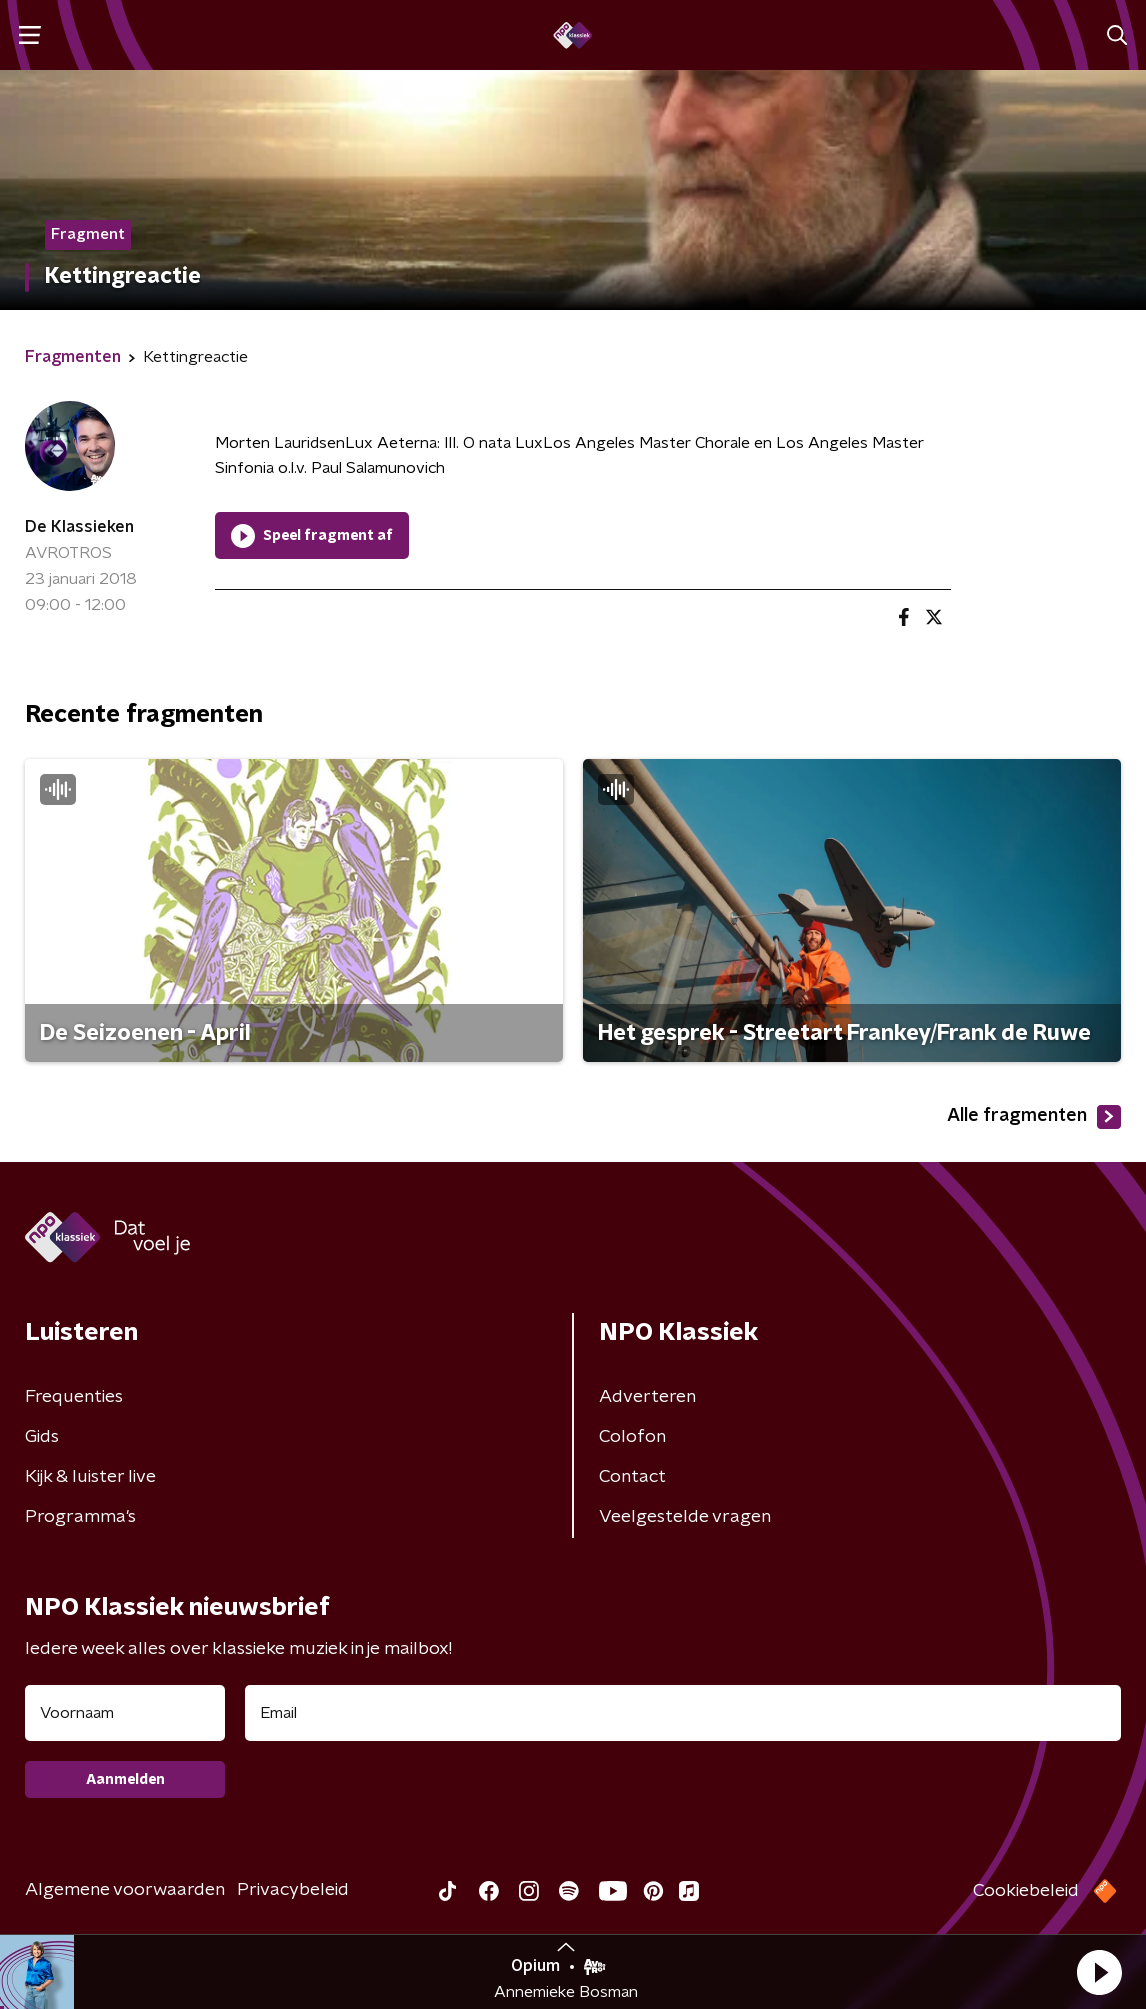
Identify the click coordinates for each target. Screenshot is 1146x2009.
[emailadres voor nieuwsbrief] (683, 1713)
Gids (42, 1437)
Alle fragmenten (1034, 1117)
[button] (1099, 1972)
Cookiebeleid (1026, 1891)
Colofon (632, 1437)
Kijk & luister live (90, 1477)
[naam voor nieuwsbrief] (125, 1713)
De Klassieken (79, 527)
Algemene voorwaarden (125, 1890)
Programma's (80, 1517)
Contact (632, 1477)
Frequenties (74, 1397)
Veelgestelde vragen (685, 1517)
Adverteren (647, 1397)
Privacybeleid (293, 1890)
